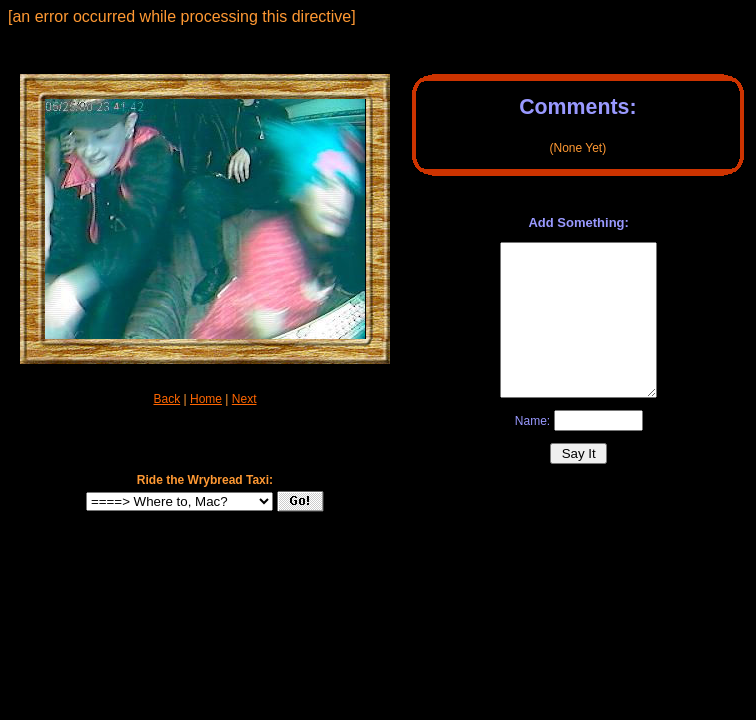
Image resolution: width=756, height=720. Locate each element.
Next (244, 399)
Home (206, 399)
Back (167, 399)
